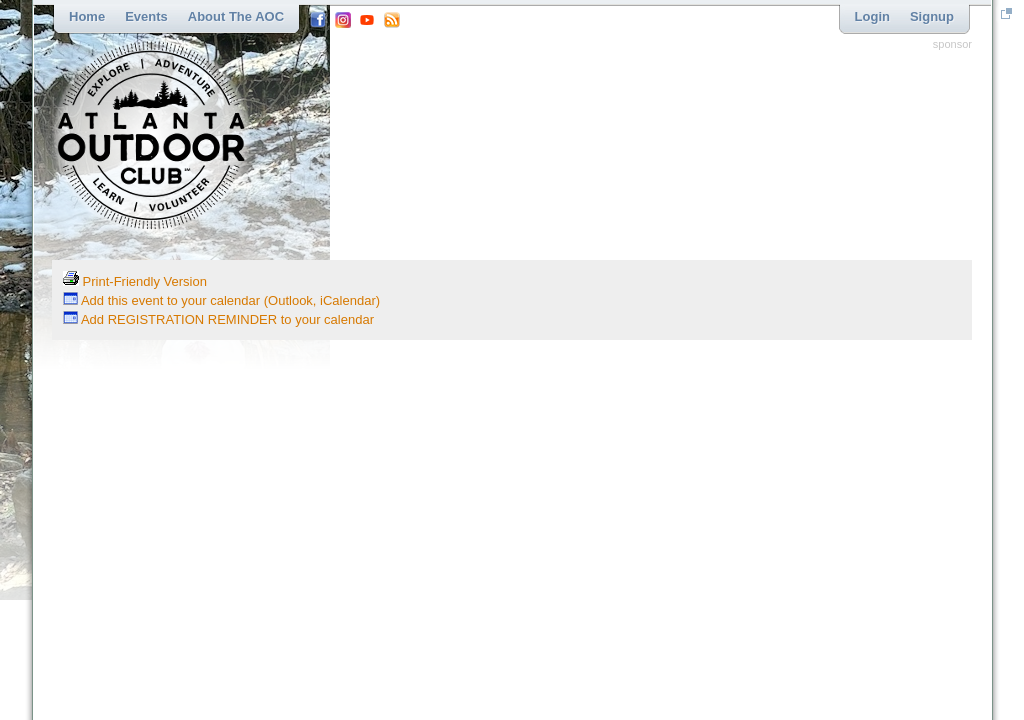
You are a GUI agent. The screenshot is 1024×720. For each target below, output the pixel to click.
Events (146, 16)
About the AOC (236, 16)
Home (87, 16)
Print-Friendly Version (135, 281)
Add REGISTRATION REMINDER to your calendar (218, 319)
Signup (932, 16)
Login (872, 16)
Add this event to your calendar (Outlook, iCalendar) (221, 300)
